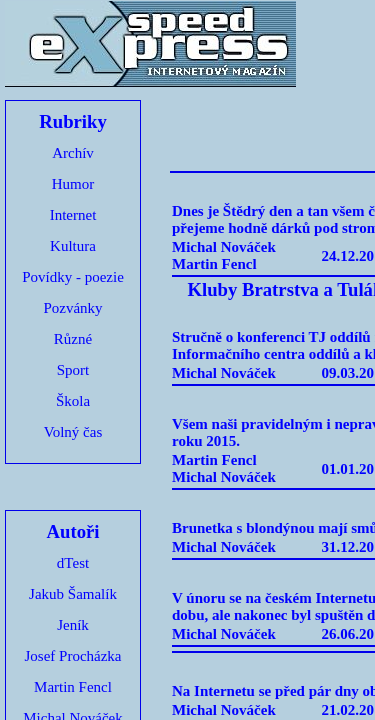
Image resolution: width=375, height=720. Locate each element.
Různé (73, 339)
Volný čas (73, 432)
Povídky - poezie (73, 277)
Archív (73, 153)
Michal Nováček (224, 247)
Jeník (73, 625)
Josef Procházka (72, 656)
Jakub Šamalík (73, 594)
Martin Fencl (73, 687)
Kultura (73, 246)
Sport (73, 370)
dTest (73, 563)
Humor (73, 184)
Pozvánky (72, 308)
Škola (73, 401)
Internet (73, 215)
